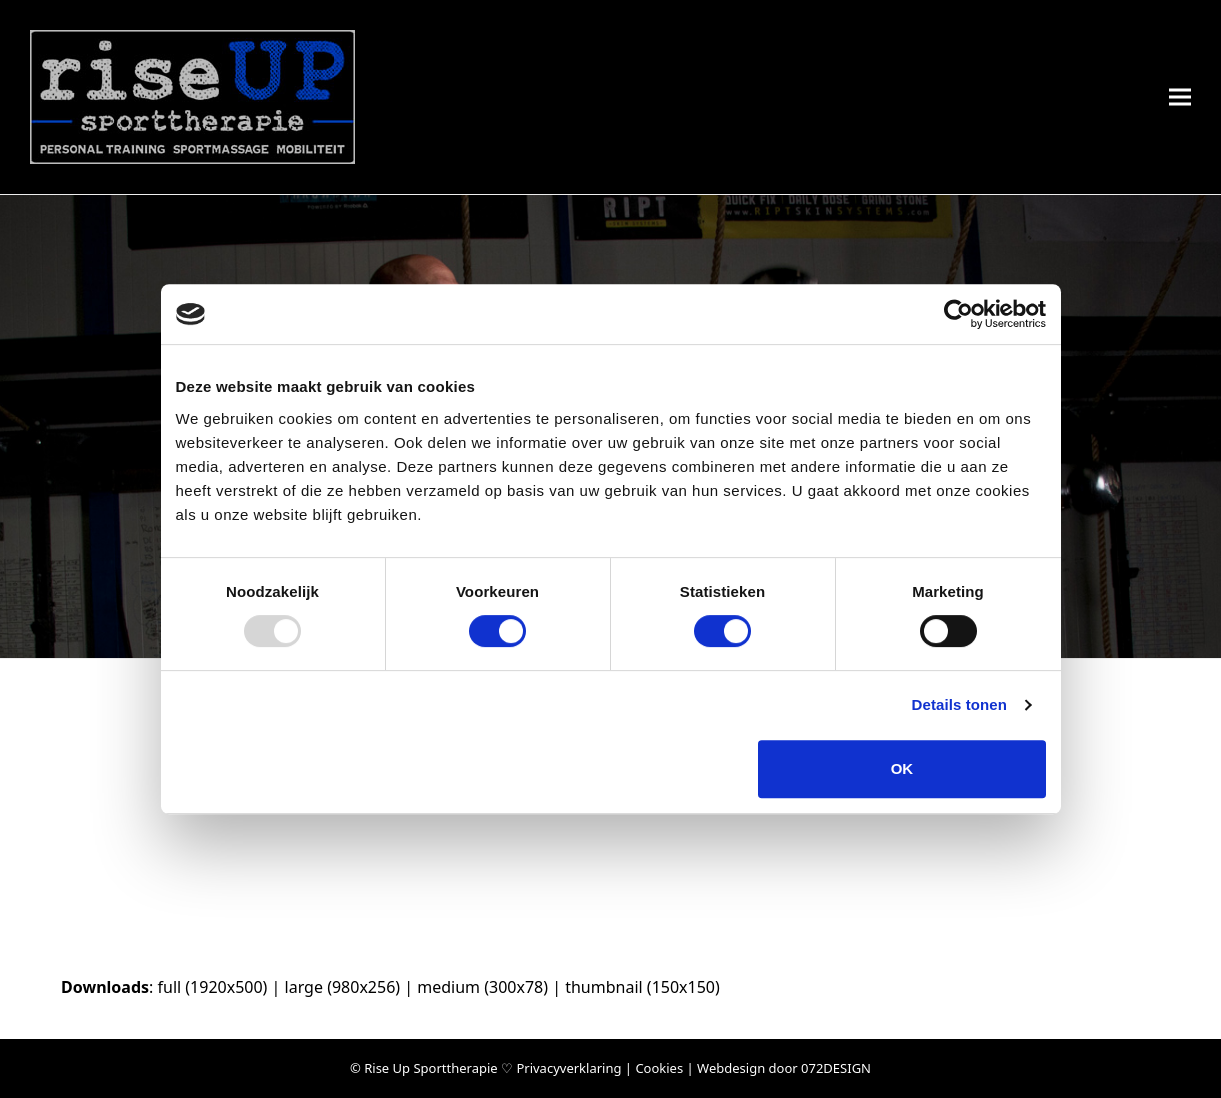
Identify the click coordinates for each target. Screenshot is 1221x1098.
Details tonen (959, 704)
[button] (1180, 97)
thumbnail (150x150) (642, 987)
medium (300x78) (482, 987)
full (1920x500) (212, 987)
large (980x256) (343, 987)
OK (902, 768)
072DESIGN (836, 1068)
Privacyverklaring (568, 1068)
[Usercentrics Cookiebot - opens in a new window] (958, 314)
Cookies (659, 1068)
